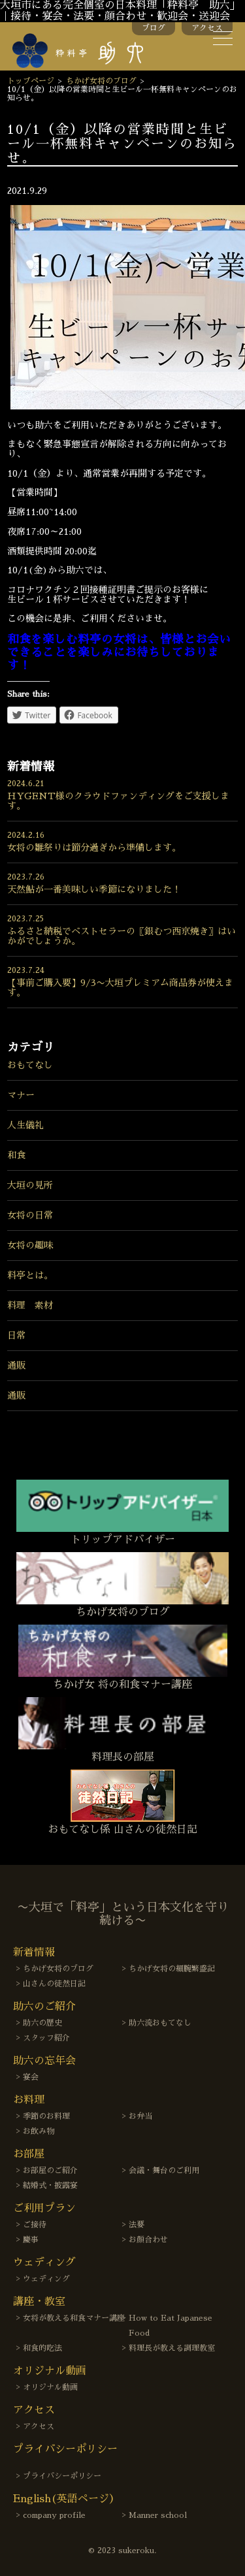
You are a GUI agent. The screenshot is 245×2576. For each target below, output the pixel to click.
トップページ (30, 81)
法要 (136, 2225)
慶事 (31, 2240)
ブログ (153, 28)
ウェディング (46, 2279)
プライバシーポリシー (62, 2476)
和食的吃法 (42, 2348)
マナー (21, 1095)
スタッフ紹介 (46, 2038)
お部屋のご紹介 (50, 2170)
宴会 (31, 2077)
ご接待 (34, 2225)
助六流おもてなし (160, 2023)
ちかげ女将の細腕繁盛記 (172, 1969)
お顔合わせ (148, 2240)
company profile (54, 2515)
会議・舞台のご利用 (164, 2170)
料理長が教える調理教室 (172, 2348)
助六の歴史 (42, 2023)
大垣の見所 (30, 1185)
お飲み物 (38, 2131)
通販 (16, 1365)
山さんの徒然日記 (54, 1984)
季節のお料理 (46, 2116)
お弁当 (140, 2116)
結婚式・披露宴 (50, 2185)
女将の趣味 (30, 1245)
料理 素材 (30, 1305)
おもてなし (30, 1065)
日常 (16, 1335)
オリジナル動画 (50, 2387)
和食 (16, 1155)
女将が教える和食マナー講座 (74, 2318)
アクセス (207, 28)
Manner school (158, 2515)
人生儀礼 (25, 1125)
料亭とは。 (30, 1275)
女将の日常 (30, 1215)
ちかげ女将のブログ (101, 81)
